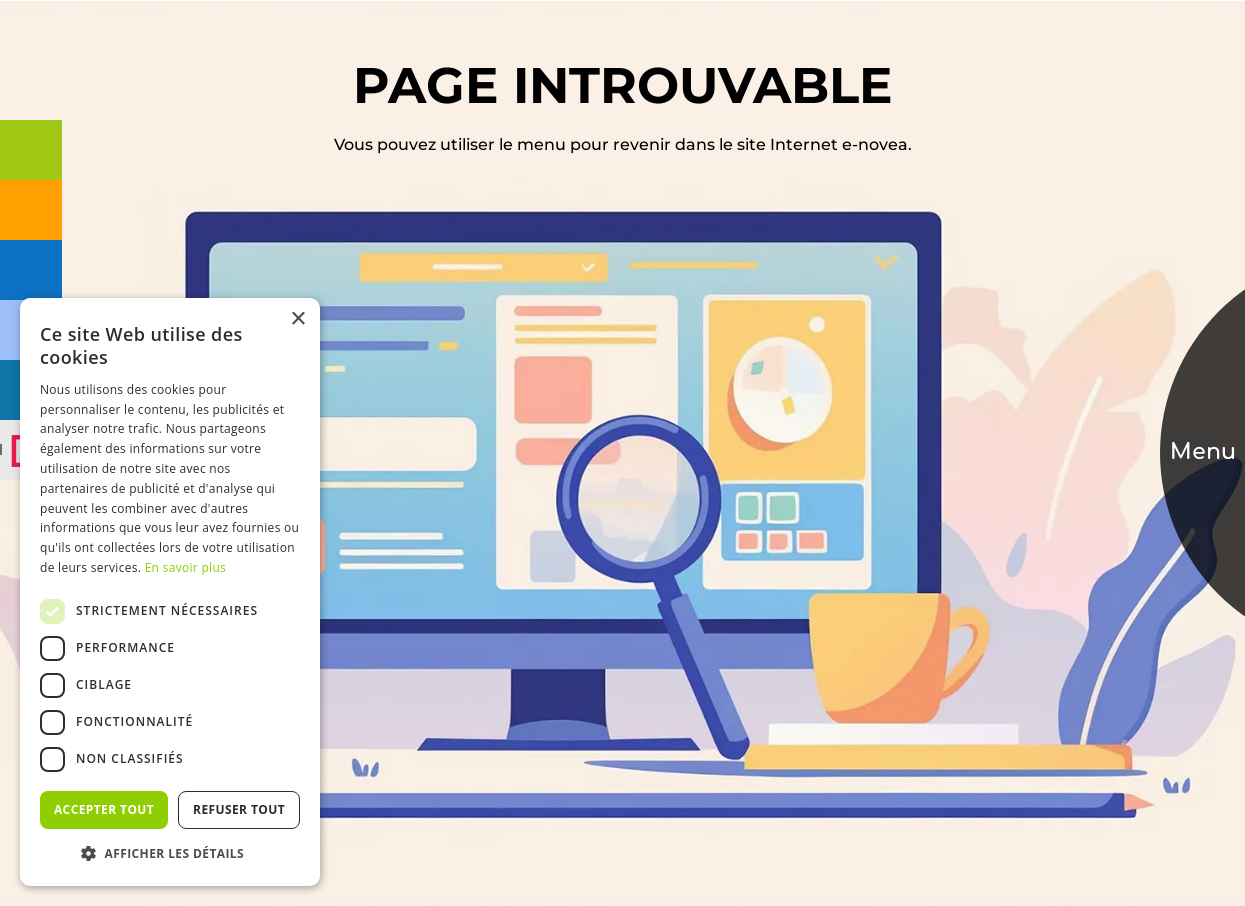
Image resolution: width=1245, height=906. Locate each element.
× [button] (297, 319)
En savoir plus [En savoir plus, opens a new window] (185, 567)
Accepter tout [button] (104, 809)
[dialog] (170, 592)
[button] (170, 854)
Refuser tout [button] (239, 809)
